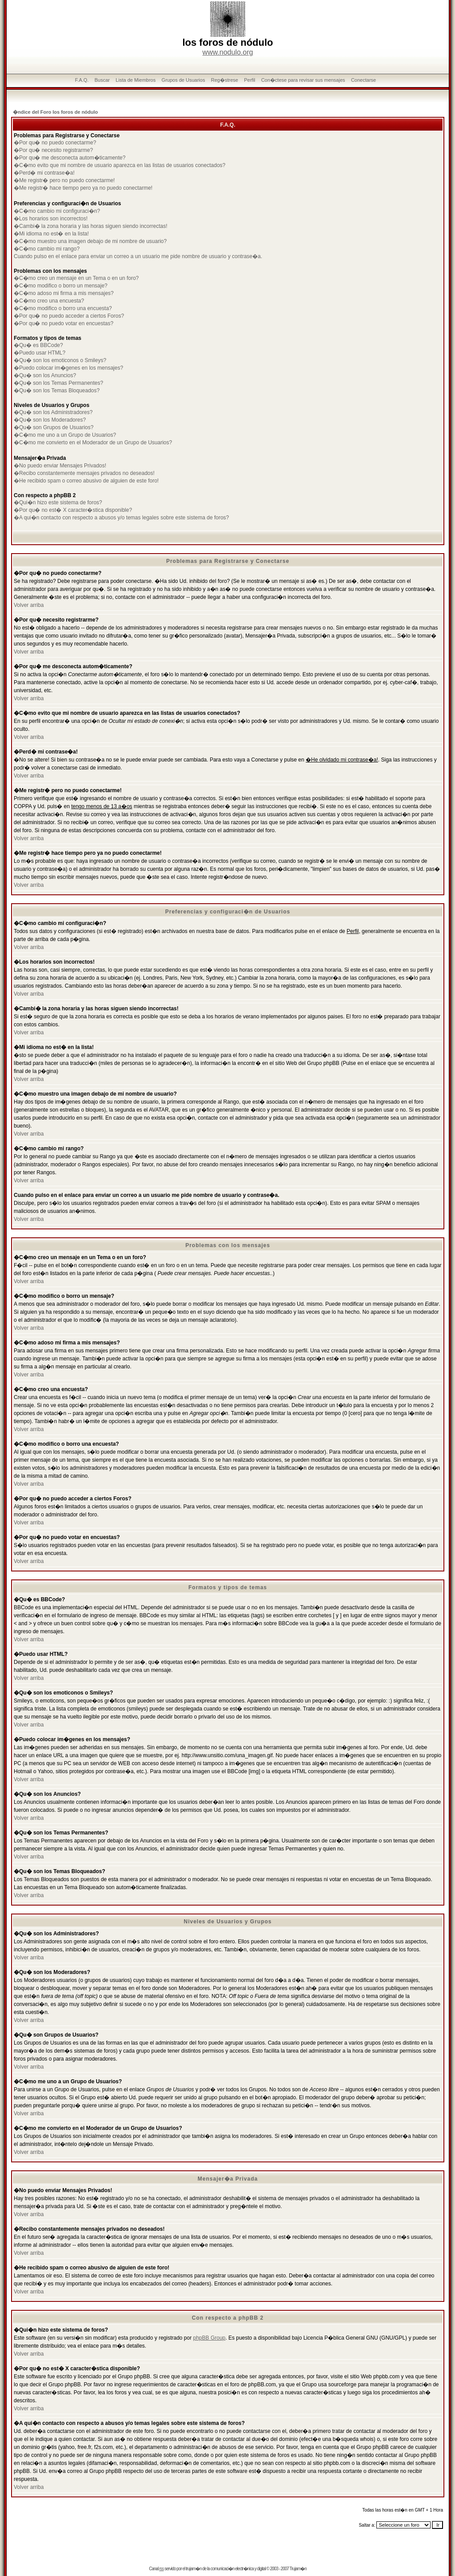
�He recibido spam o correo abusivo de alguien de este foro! (86, 481)
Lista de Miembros (136, 80)
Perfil (249, 80)
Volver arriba (29, 605)
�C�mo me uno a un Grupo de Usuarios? (65, 435)
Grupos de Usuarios (183, 80)
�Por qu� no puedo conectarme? (55, 143)
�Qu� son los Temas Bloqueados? (57, 390)
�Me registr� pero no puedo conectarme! (64, 180)
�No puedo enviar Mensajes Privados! (60, 466)
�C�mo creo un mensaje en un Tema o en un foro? (76, 278)
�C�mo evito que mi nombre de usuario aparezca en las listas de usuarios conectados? (119, 165)
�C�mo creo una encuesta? (49, 301)
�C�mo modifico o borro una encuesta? (63, 308)
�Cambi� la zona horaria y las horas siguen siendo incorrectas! (91, 226)
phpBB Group (209, 2338)
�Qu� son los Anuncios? (45, 375)
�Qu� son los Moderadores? (50, 420)
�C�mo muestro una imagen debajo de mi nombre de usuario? (90, 241)
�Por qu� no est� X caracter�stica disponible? (73, 510)
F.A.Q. (82, 80)
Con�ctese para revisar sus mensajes (303, 80)
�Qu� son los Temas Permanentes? (58, 383)
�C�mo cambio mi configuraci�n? (57, 211)
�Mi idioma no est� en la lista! (51, 234)
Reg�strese (224, 80)
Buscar (102, 80)
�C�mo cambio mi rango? (47, 249)
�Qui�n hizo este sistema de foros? (58, 502)
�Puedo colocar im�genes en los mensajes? (68, 368)
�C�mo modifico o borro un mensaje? (61, 286)
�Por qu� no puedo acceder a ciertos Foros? (69, 316)
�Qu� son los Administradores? (53, 412)
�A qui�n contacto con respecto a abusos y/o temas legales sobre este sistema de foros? (121, 517)
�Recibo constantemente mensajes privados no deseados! (84, 473)
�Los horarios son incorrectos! (51, 218)
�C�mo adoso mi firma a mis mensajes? (64, 293)
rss (161, 2568)
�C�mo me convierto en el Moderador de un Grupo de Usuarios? (93, 442)
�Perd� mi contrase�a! (44, 173)
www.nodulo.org (228, 52)
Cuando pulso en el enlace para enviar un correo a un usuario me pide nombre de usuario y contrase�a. (138, 256)
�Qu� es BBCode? (38, 345)
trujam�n (193, 2568)
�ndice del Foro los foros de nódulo (55, 112)
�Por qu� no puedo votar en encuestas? (63, 323)
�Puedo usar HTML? (39, 353)
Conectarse (363, 80)
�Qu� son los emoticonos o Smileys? (60, 360)
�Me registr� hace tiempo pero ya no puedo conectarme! (83, 188)
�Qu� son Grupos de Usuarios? (53, 427)
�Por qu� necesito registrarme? (53, 150)
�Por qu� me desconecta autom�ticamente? (69, 158)
